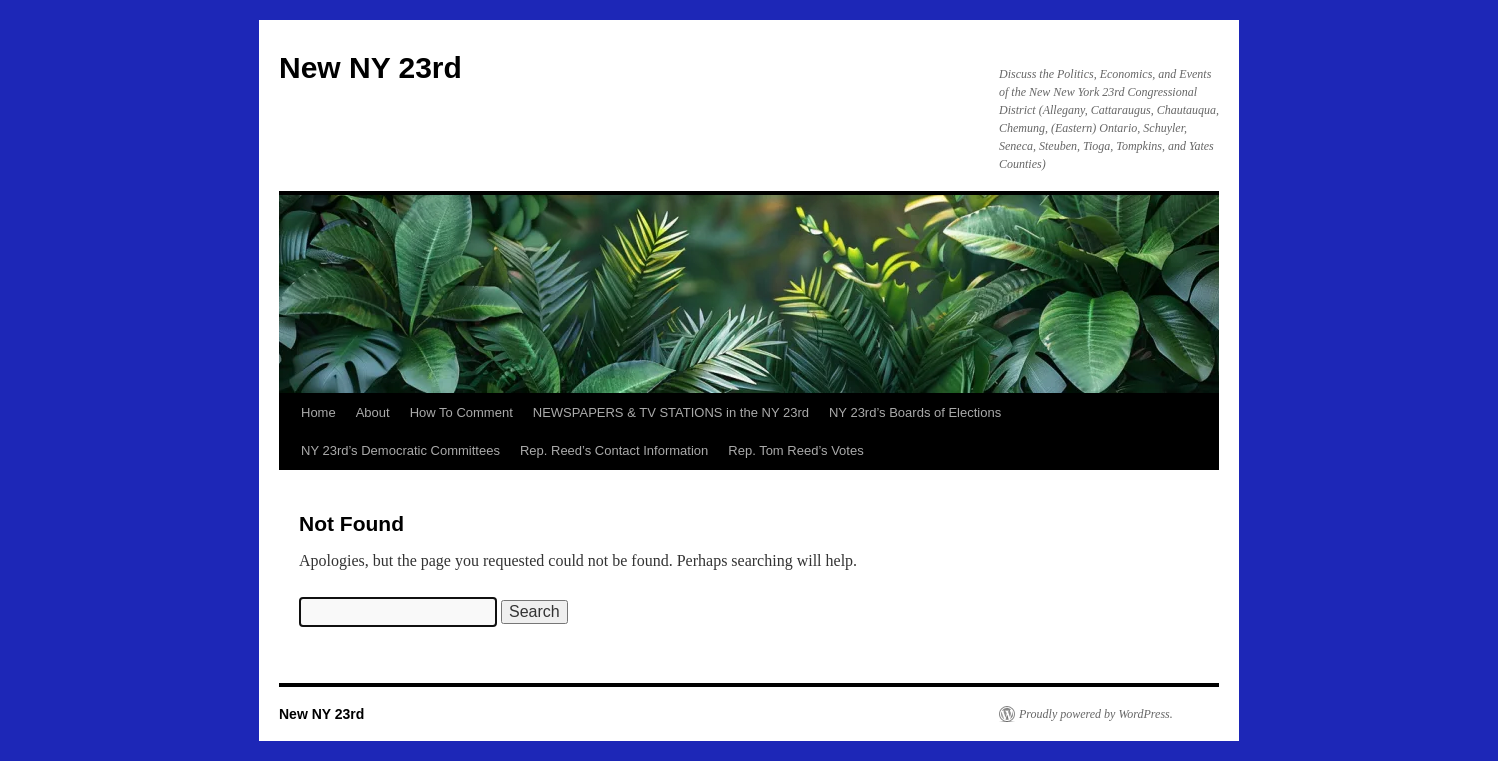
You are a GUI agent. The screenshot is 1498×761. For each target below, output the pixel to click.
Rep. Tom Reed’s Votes (795, 450)
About (373, 412)
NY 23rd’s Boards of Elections (915, 412)
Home (318, 412)
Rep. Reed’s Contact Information (614, 450)
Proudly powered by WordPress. (1096, 714)
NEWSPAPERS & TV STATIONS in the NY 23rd (671, 412)
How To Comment (461, 412)
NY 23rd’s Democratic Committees (400, 450)
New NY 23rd (370, 67)
